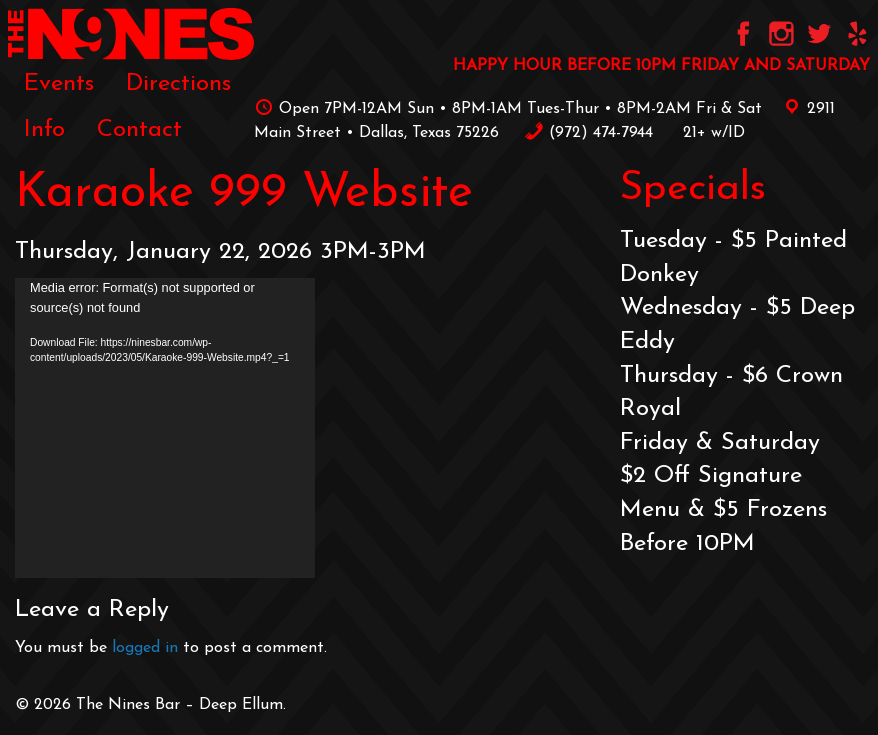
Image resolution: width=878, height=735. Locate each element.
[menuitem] (59, 83)
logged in (145, 648)
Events (59, 84)
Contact (139, 130)
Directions (178, 84)
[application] (165, 428)
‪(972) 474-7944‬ (588, 133)
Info (44, 130)
